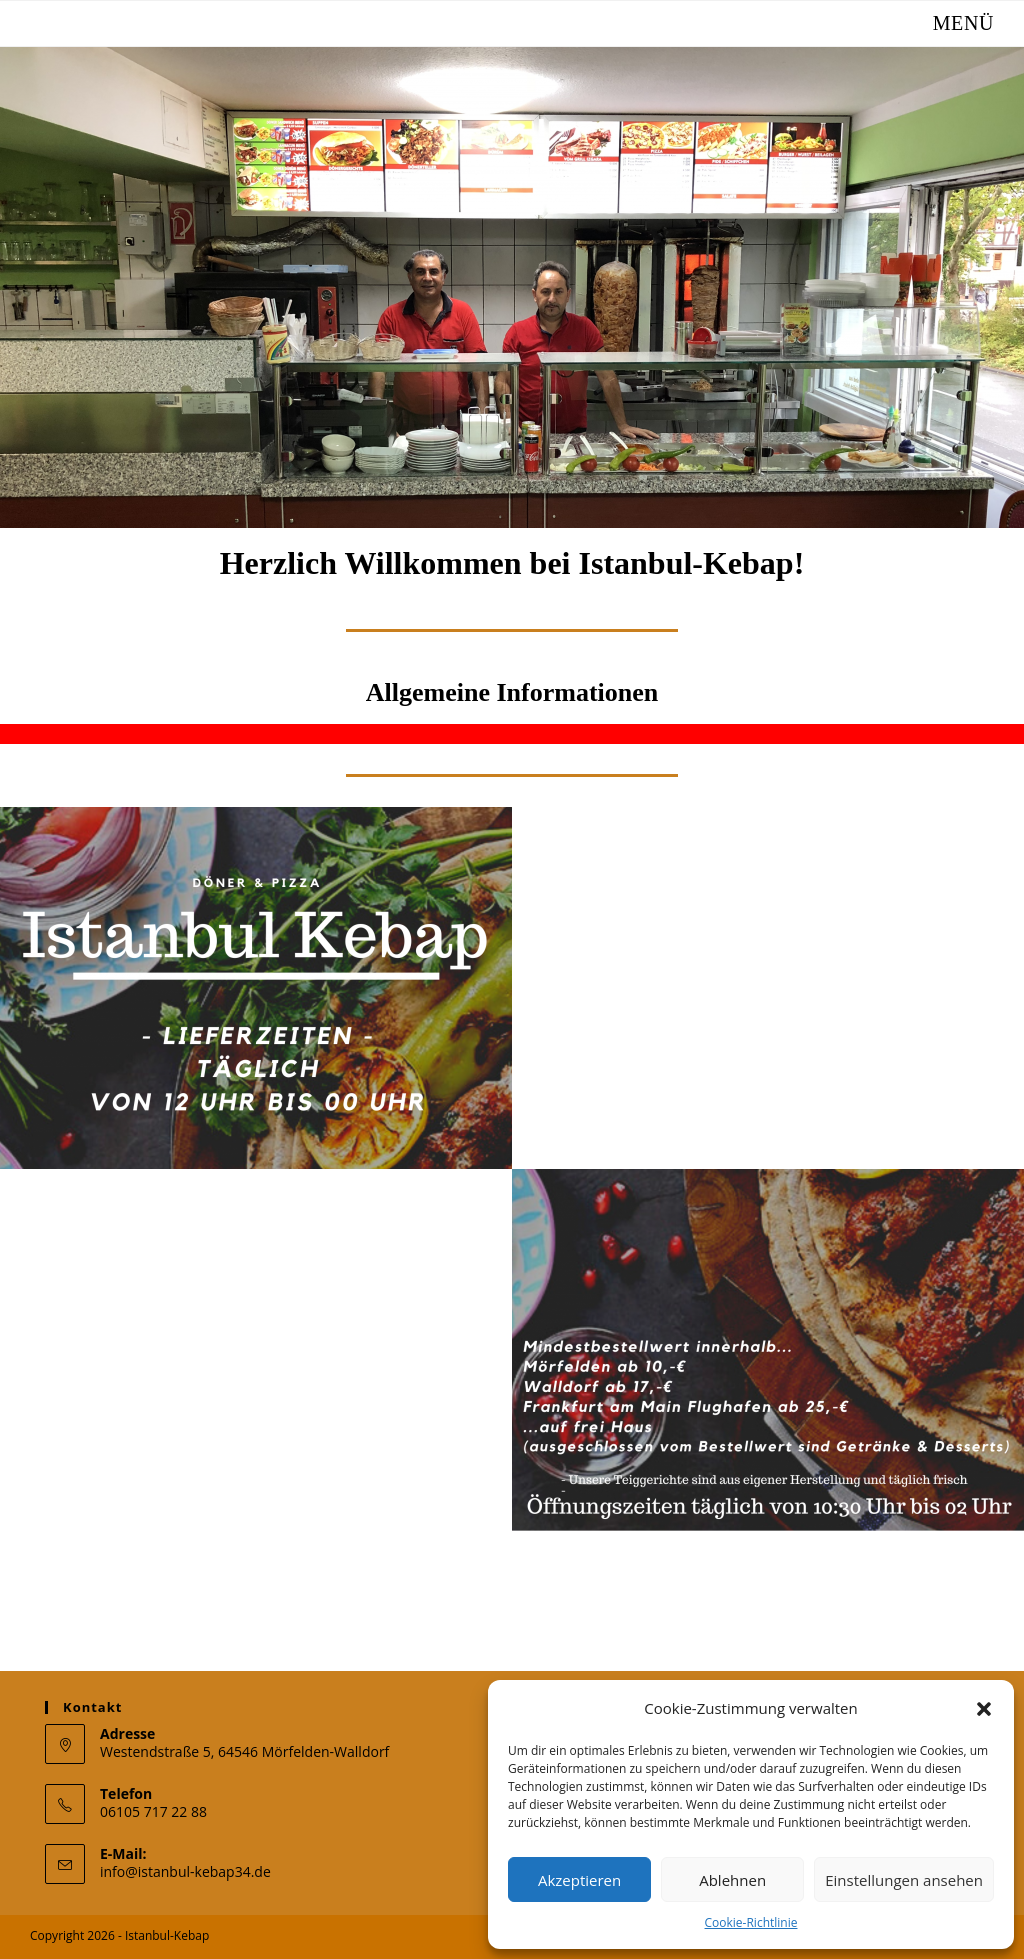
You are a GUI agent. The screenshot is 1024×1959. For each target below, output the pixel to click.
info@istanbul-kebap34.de (185, 1871)
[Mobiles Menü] (947, 23)
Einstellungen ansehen (904, 1880)
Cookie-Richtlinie (751, 1922)
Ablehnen (732, 1880)
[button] (984, 1709)
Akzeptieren (579, 1880)
